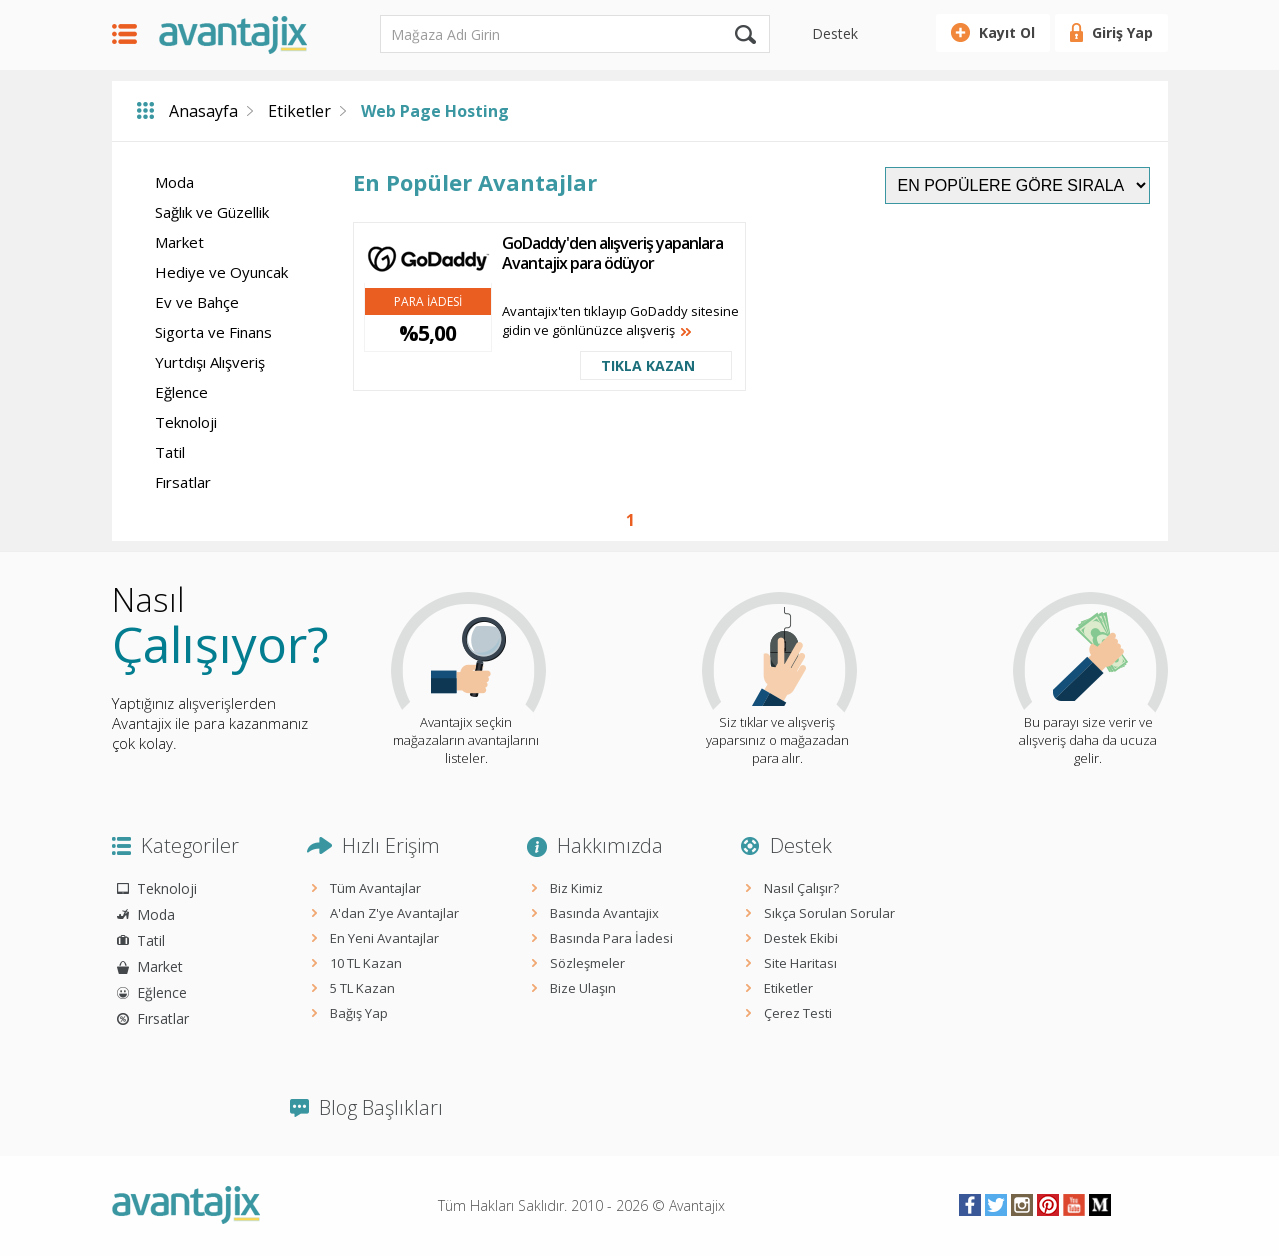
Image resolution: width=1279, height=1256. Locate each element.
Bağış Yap (359, 1013)
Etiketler (299, 111)
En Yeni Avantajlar (384, 938)
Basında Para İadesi (611, 938)
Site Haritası (800, 963)
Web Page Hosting (435, 111)
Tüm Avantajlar (375, 888)
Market (179, 242)
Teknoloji (186, 422)
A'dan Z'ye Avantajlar (394, 913)
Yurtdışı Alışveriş (210, 362)
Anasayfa (203, 111)
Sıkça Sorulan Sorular (829, 913)
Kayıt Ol (1007, 32)
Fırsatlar (183, 482)
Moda (174, 182)
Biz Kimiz (576, 888)
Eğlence (181, 392)
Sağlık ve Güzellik (212, 212)
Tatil (170, 452)
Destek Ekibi (801, 938)
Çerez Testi (798, 1013)
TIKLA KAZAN (648, 365)
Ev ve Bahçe (197, 302)
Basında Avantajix (604, 913)
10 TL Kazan (366, 963)
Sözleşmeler (587, 963)
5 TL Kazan (362, 988)
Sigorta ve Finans (213, 332)
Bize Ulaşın (583, 988)
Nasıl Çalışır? (801, 888)
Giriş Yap (1122, 32)
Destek (835, 33)
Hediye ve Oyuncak (221, 272)
